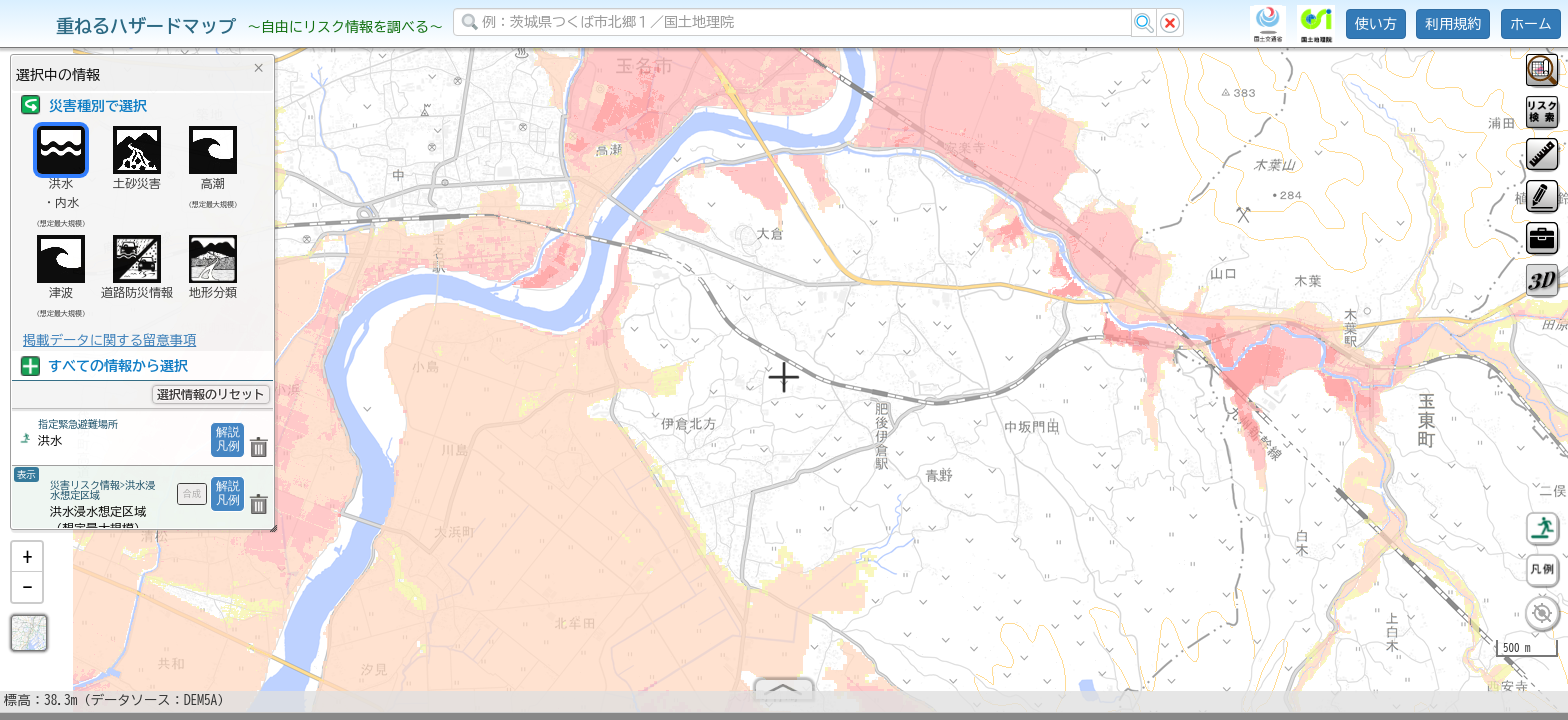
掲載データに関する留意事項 (109, 340)
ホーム (1531, 24)
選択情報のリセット (211, 394)
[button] (27, 565)
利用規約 (1453, 24)
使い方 (1376, 24)
